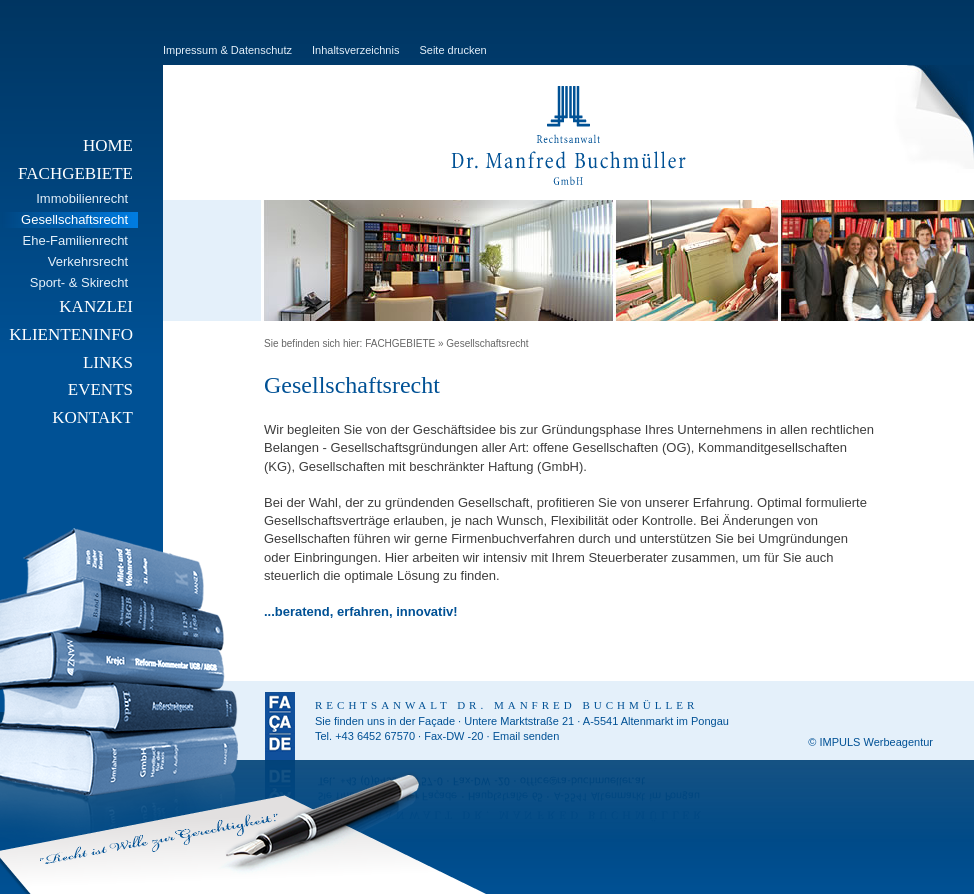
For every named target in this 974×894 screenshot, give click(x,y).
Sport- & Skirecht (79, 282)
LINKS (108, 362)
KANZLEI (96, 306)
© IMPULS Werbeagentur (870, 742)
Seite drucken (452, 50)
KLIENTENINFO (71, 334)
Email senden (526, 736)
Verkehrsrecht (88, 261)
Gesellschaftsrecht (487, 343)
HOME (108, 145)
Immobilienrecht (82, 198)
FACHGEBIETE (75, 173)
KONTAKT (92, 417)
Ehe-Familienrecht (76, 240)
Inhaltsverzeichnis (355, 50)
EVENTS (100, 389)
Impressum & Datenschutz (227, 50)
